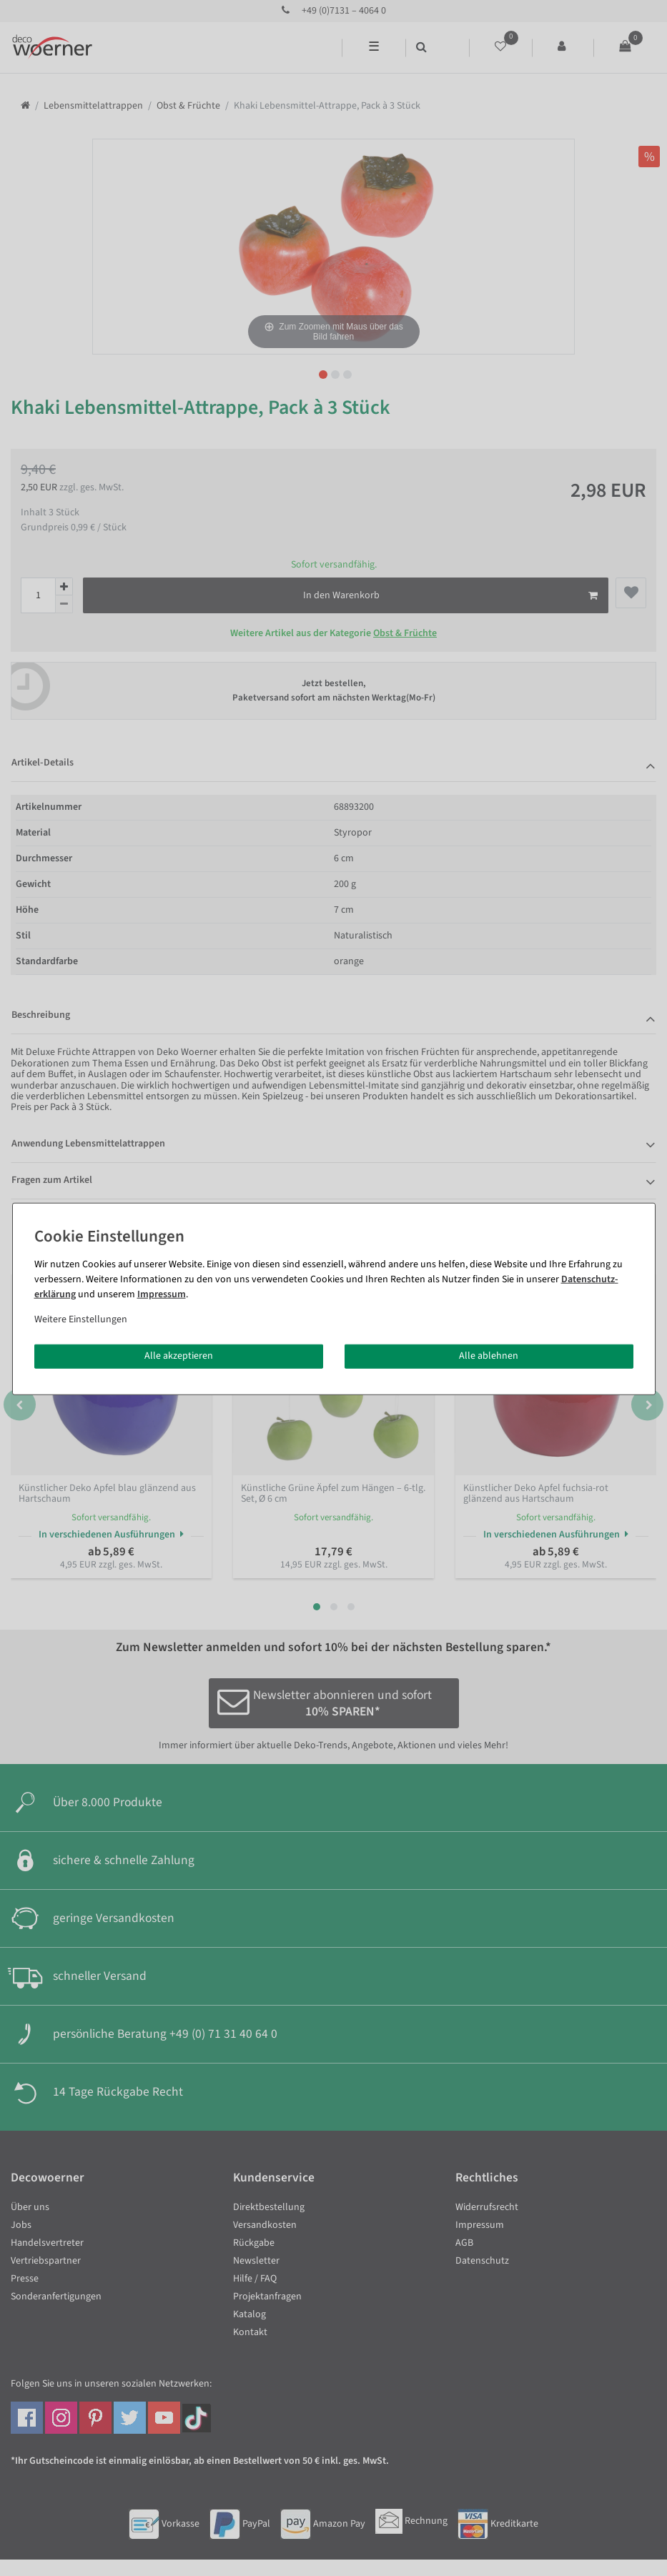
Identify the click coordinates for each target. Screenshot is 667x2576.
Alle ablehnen (488, 1356)
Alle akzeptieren (178, 1356)
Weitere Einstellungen (80, 1319)
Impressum (161, 1294)
